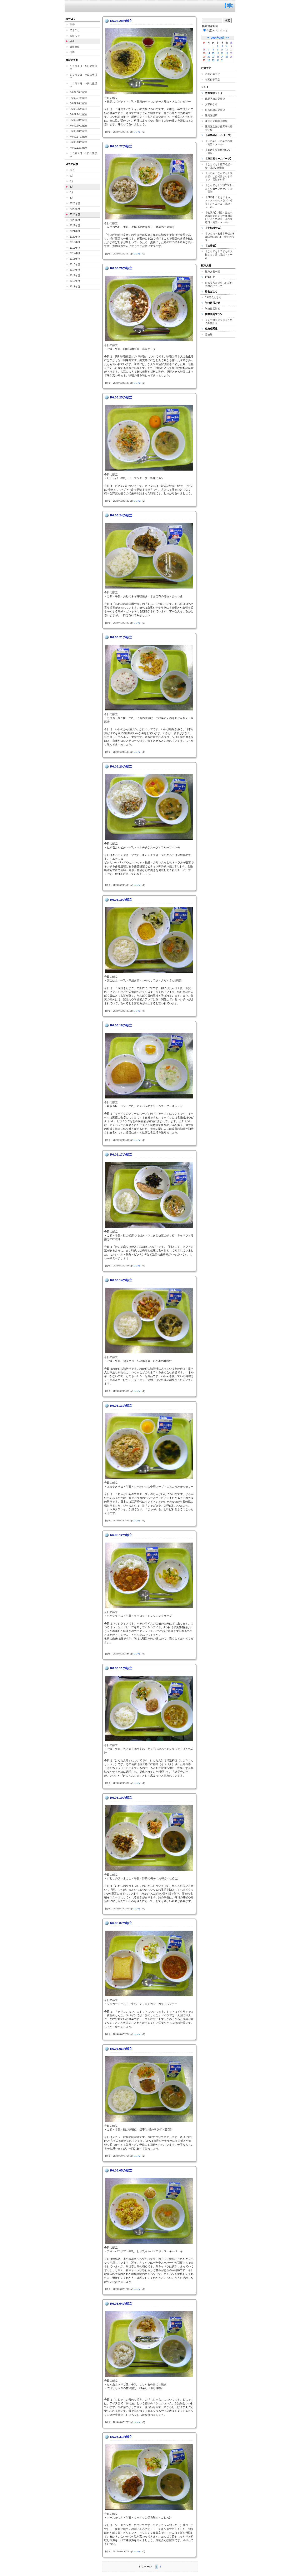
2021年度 (75, 231)
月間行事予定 (212, 74)
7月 (72, 181)
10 (222, 50)
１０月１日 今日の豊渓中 (83, 155)
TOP (72, 24)
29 (213, 60)
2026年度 (75, 203)
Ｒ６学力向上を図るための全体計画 (218, 321)
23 (217, 57)
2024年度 (75, 214)
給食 (72, 41)
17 (222, 53)
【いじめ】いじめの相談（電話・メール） (218, 143)
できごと (75, 30)
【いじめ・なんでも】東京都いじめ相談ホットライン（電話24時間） (218, 176)
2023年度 (75, 220)
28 (209, 60)
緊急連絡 (75, 46)
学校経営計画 (212, 308)
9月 (72, 175)
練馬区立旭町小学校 (216, 121)
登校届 (208, 334)
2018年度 (75, 247)
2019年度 (75, 242)
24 (222, 57)
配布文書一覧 (212, 271)
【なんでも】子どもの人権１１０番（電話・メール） (218, 254)
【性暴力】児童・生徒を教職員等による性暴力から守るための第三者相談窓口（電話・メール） (218, 217)
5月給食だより (213, 297)
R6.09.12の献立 (78, 147)
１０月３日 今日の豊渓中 (83, 76)
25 (227, 57)
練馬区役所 (211, 115)
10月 (72, 170)
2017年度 (75, 253)
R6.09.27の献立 (78, 97)
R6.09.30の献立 (78, 92)
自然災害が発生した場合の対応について (218, 284)
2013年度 (75, 275)
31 (222, 60)
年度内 (209, 30)
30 (217, 60)
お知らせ (75, 35)
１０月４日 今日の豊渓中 (83, 68)
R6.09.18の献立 (78, 131)
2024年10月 (217, 37)
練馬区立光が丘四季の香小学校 (218, 128)
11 (227, 50)
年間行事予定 (212, 79)
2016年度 (75, 258)
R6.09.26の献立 (78, 103)
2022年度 (75, 225)
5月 (72, 192)
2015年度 (75, 264)
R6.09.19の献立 (78, 125)
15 (213, 53)
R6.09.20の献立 (78, 120)
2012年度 (75, 280)
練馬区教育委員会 (215, 98)
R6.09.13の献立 (78, 142)
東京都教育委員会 (215, 109)
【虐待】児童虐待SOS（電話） (217, 151)
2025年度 (75, 209)
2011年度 (75, 286)
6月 (72, 186)
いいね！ (138, 132)
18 (227, 53)
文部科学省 (211, 104)
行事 (72, 52)
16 (217, 53)
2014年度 (75, 269)
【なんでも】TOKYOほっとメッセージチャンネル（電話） (219, 188)
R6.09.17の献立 (78, 136)
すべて (222, 30)
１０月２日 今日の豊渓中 (83, 85)
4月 (72, 197)
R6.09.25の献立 (78, 109)
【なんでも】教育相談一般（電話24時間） (218, 166)
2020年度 (75, 236)
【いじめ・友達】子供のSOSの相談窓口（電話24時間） (219, 237)
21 (209, 57)
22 (213, 57)
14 (209, 53)
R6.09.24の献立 (78, 114)
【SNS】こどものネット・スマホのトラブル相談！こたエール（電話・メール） (218, 202)
